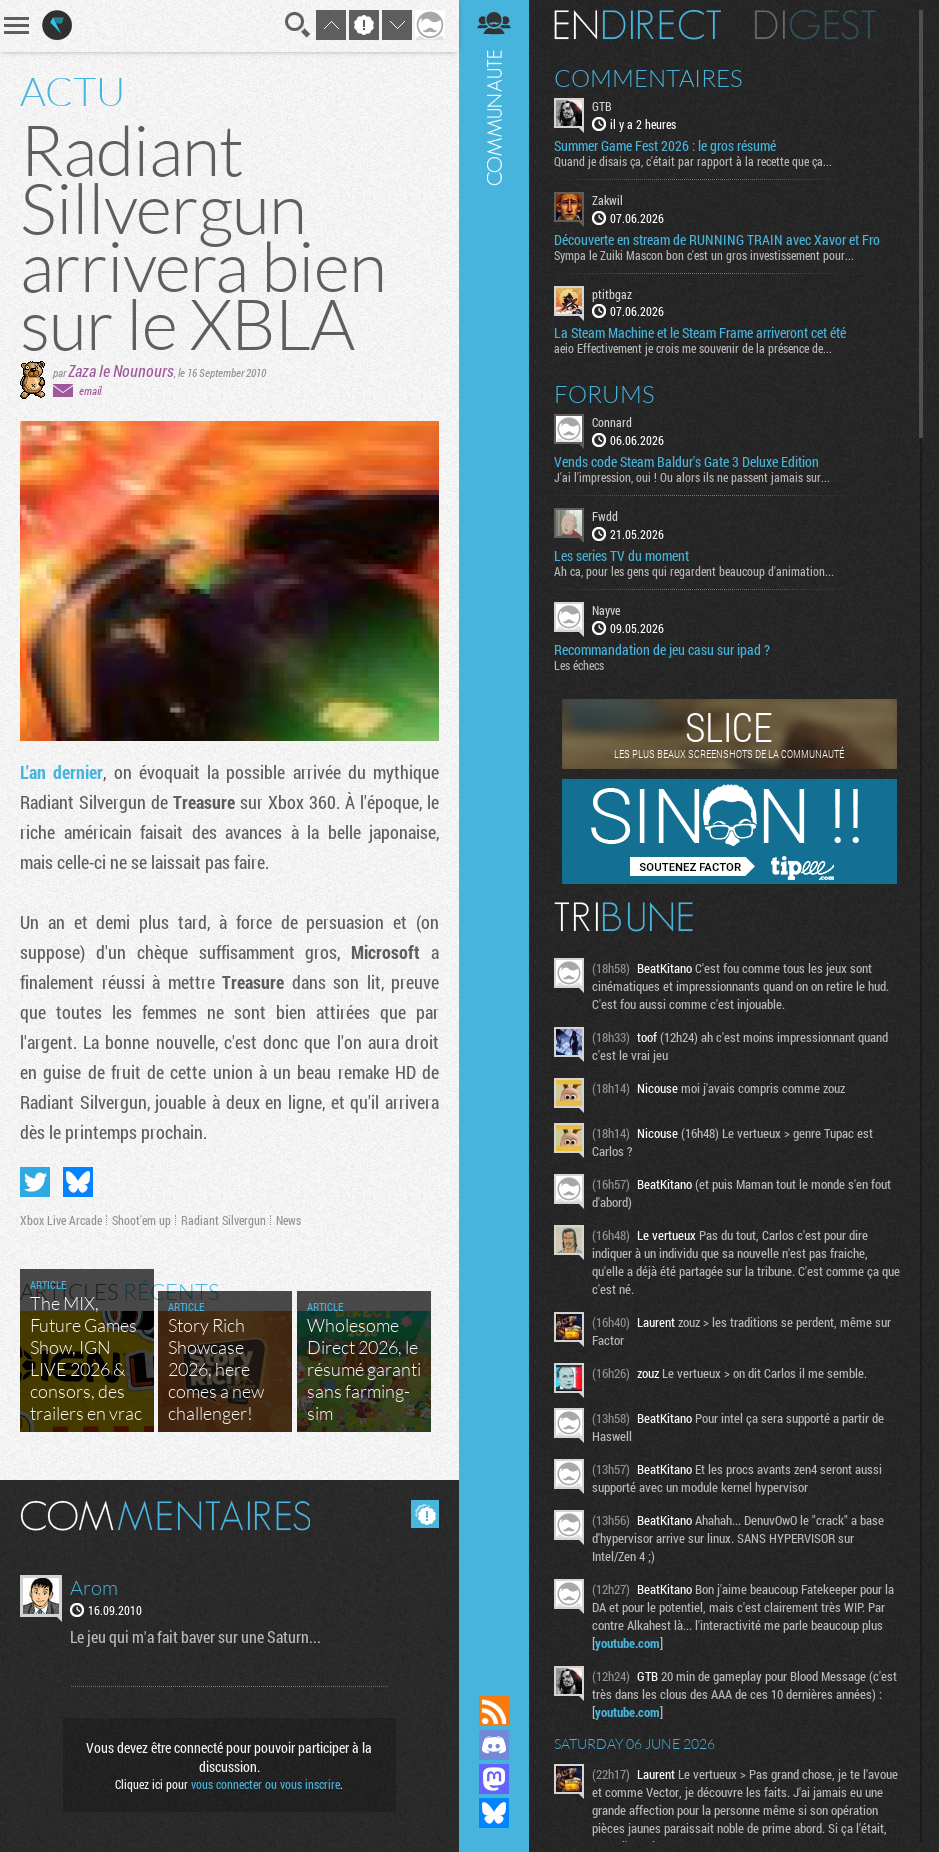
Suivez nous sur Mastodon (494, 1779)
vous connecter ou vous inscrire (265, 1784)
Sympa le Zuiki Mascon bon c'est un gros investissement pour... (704, 255)
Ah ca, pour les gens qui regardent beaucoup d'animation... (694, 571)
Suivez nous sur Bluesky (494, 1813)
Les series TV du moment (621, 556)
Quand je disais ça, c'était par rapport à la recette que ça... (693, 161)
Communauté (494, 828)
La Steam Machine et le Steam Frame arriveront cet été (700, 333)
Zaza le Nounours (121, 370)
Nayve (606, 610)
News (288, 1220)
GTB (602, 106)
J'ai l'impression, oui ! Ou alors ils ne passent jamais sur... (692, 477)
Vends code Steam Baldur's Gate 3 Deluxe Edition (686, 462)
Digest (815, 25)
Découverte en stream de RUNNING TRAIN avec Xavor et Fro (717, 240)
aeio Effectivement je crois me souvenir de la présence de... (693, 348)
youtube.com (627, 1643)
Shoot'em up (141, 1220)
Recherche (298, 25)
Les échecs (579, 665)
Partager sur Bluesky (78, 1182)
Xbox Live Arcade (61, 1220)
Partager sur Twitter (35, 1182)
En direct (637, 25)
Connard (612, 422)
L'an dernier (61, 772)
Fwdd (605, 516)
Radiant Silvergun (223, 1220)
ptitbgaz (612, 294)
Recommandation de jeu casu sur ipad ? (662, 650)
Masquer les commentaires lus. (425, 1514)
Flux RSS (494, 1711)
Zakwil (607, 200)
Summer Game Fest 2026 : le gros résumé (665, 146)
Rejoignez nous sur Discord (494, 1745)
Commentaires (648, 78)
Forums (604, 394)
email (90, 390)
